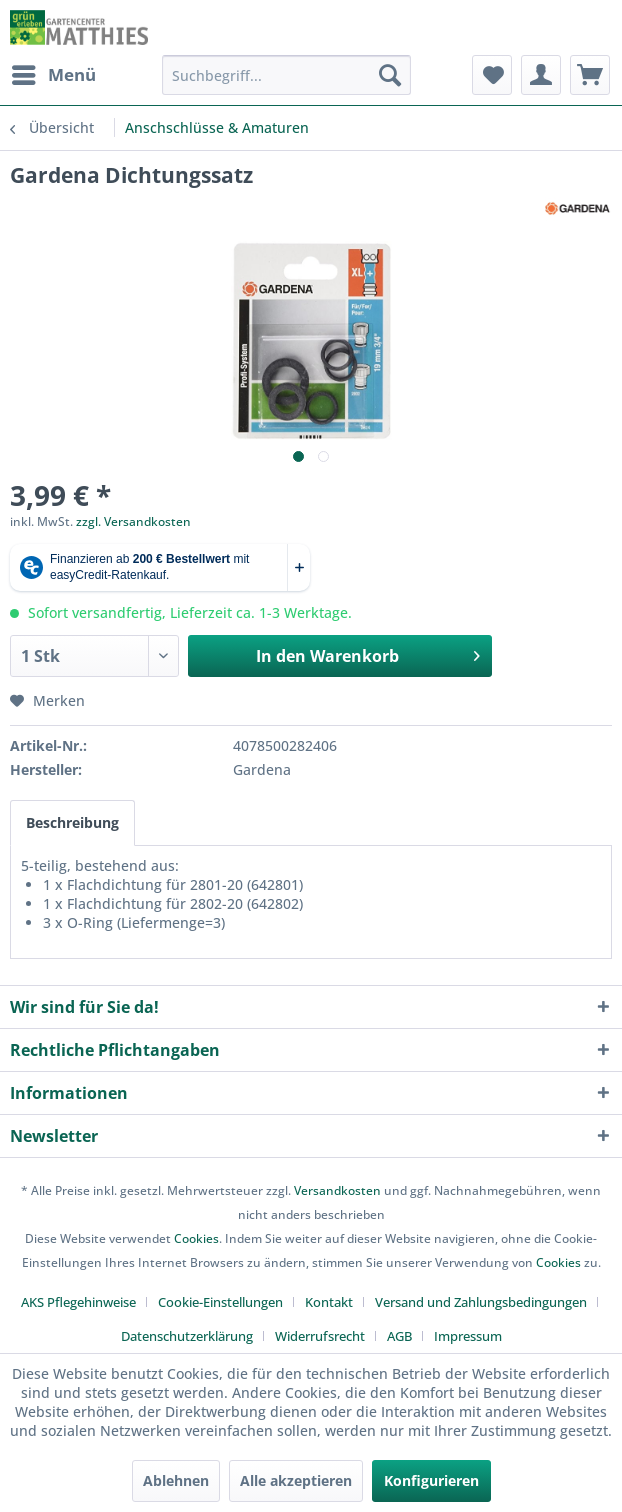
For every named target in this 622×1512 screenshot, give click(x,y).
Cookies (196, 1238)
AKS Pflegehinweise (78, 1302)
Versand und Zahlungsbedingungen (481, 1302)
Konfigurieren (431, 1480)
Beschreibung (72, 822)
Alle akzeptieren (296, 1480)
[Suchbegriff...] (286, 75)
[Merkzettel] (492, 75)
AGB (399, 1336)
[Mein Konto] (541, 75)
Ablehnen (176, 1480)
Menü (54, 72)
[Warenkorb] (590, 75)
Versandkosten (337, 1190)
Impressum (468, 1336)
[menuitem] (53, 75)
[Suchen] (390, 75)
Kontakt (329, 1302)
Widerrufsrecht (320, 1336)
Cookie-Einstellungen (220, 1302)
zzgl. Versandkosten (133, 521)
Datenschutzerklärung (187, 1336)
